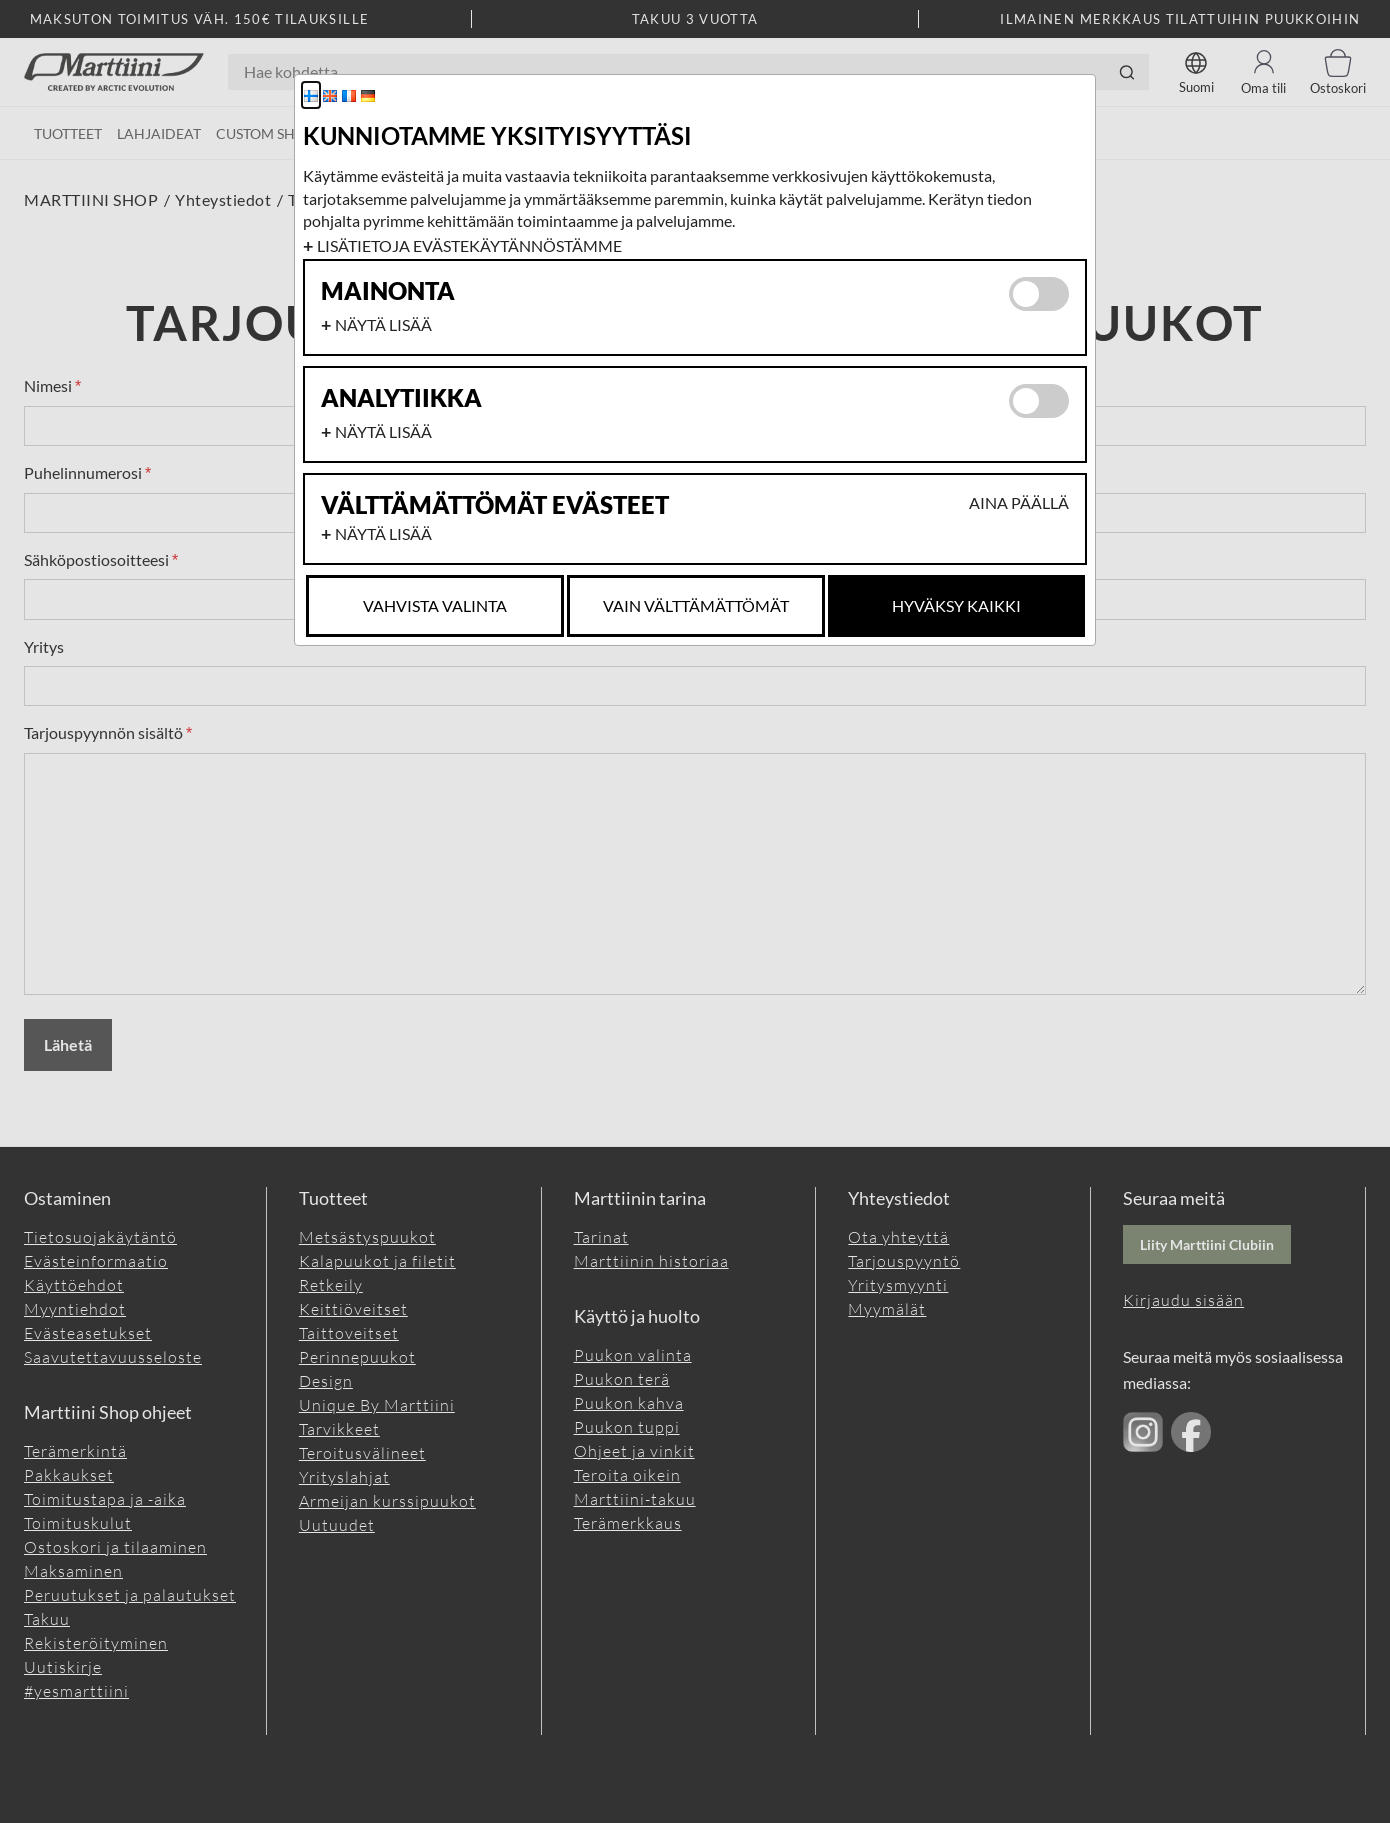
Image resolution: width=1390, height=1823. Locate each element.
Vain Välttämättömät (696, 605)
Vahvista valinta (435, 605)
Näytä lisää (383, 324)
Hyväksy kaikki (956, 605)
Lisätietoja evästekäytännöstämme (469, 245)
